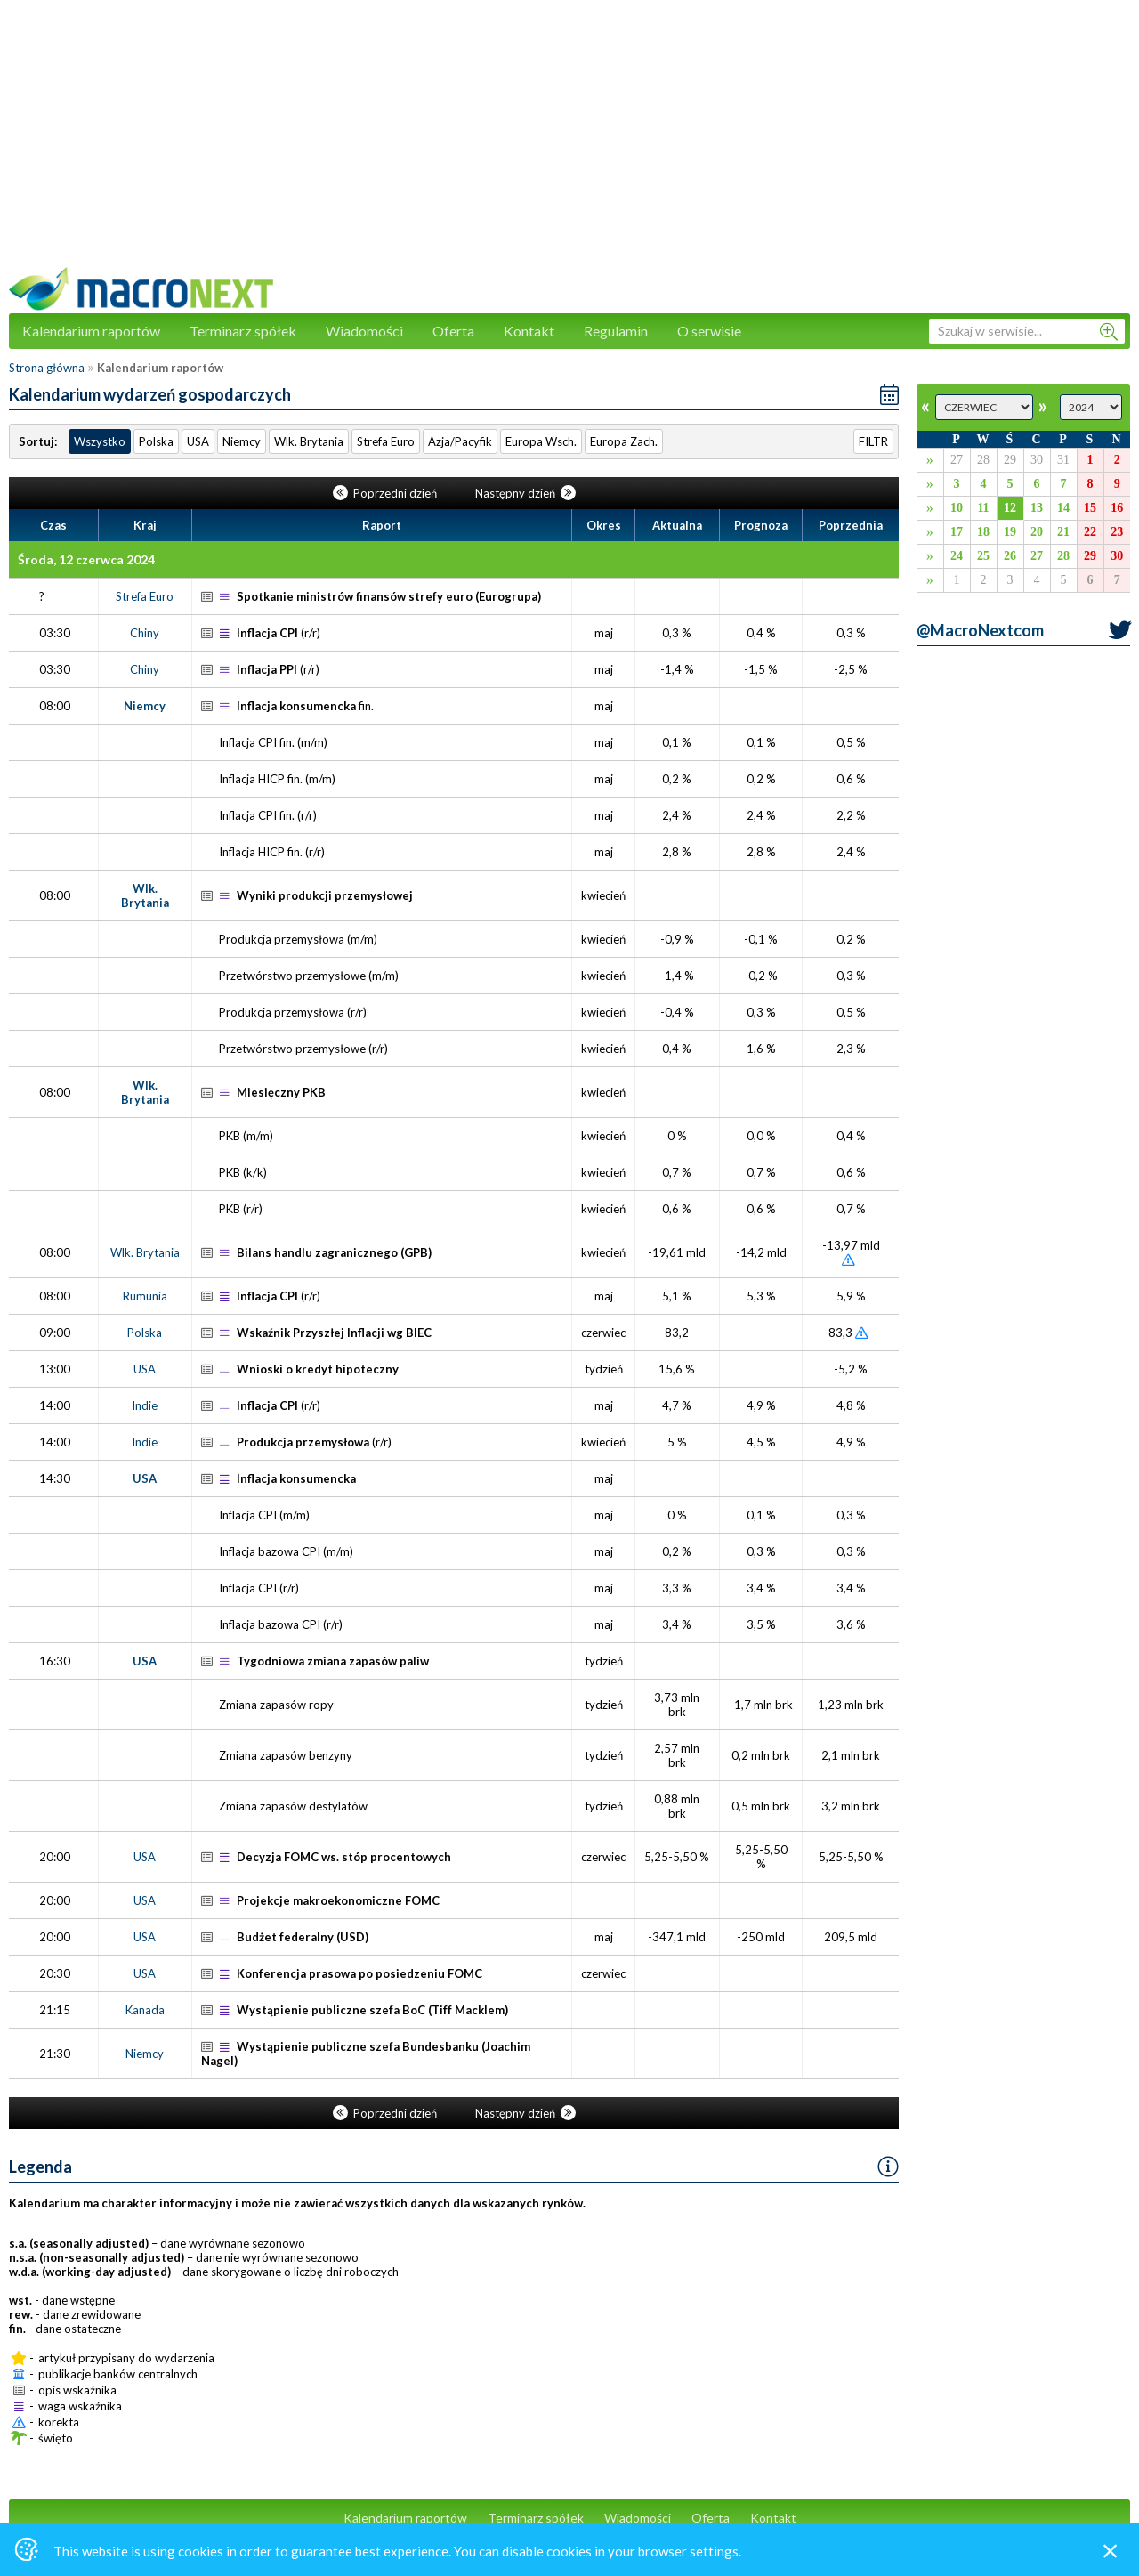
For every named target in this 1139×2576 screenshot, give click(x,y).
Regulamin (616, 330)
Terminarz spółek (243, 330)
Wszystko (99, 441)
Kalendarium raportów (91, 330)
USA (198, 441)
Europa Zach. (624, 441)
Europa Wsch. (541, 441)
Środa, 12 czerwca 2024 (86, 559)
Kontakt (529, 330)
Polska (156, 441)
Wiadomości (364, 330)
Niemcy (241, 441)
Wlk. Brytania (308, 441)
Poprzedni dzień (386, 493)
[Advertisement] (569, 142)
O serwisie (709, 330)
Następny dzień (525, 493)
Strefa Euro (386, 441)
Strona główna (47, 367)
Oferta (453, 330)
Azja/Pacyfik (460, 441)
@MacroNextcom (980, 630)
